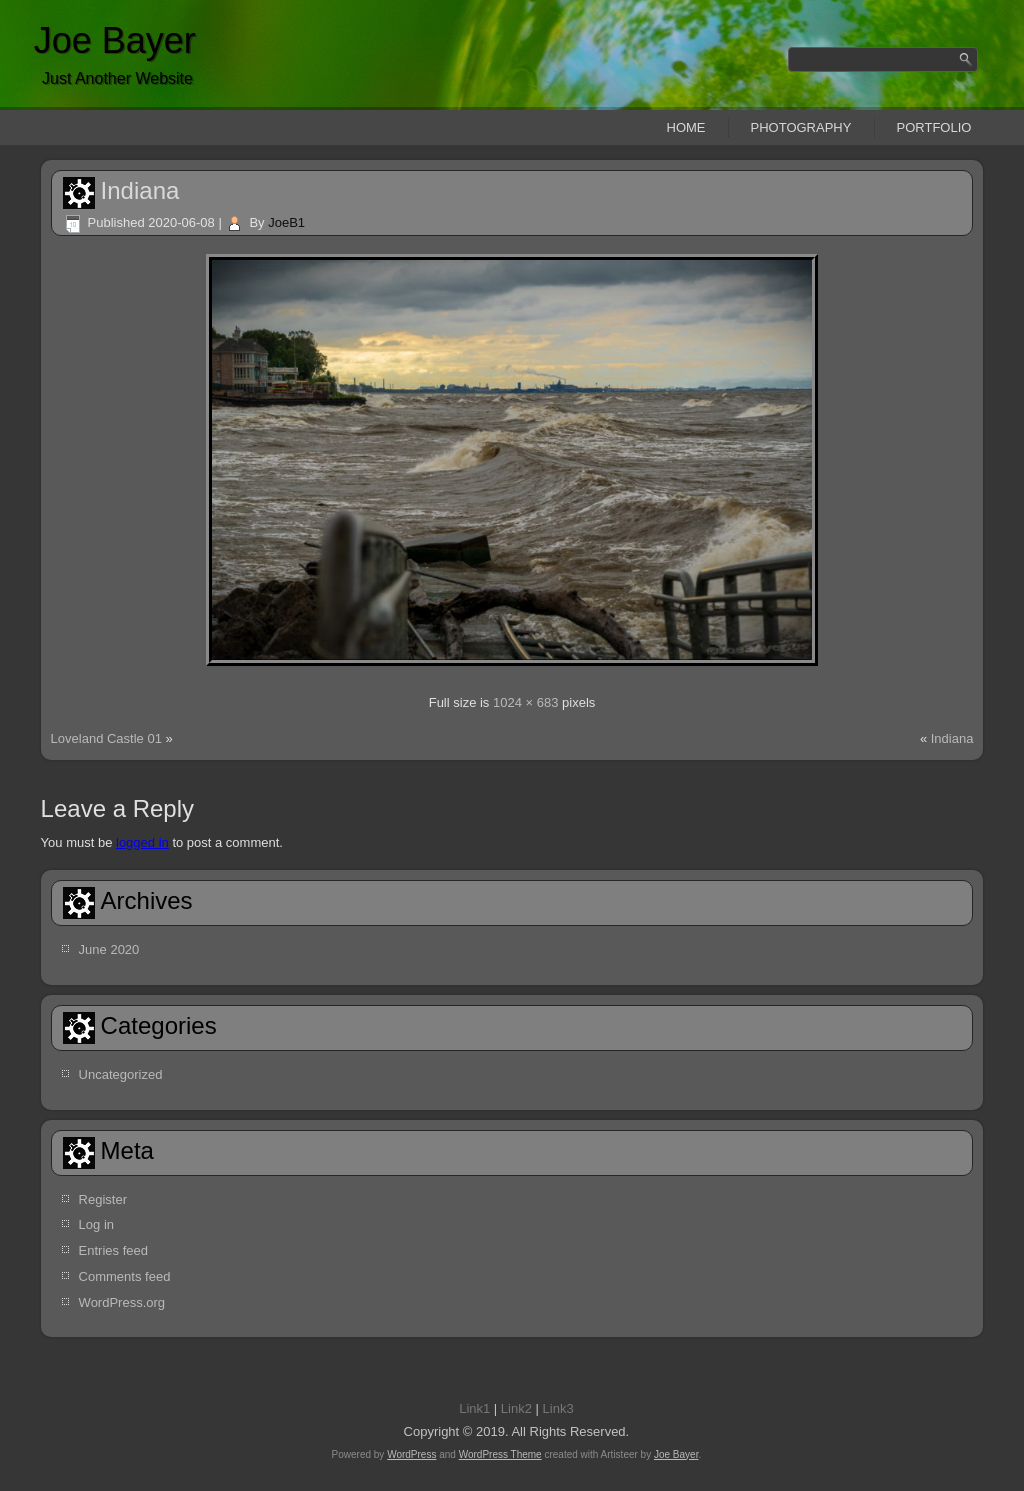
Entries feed (113, 1250)
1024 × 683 (525, 702)
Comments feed (125, 1276)
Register (103, 1199)
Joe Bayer (115, 40)
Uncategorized (121, 1074)
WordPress (411, 1454)
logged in (142, 842)
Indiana (140, 190)
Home (686, 127)
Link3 (558, 1408)
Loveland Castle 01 (106, 738)
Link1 (474, 1408)
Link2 (516, 1408)
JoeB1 (286, 222)
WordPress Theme (500, 1454)
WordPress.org (122, 1302)
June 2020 (109, 949)
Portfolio (934, 127)
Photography (801, 127)
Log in (96, 1224)
